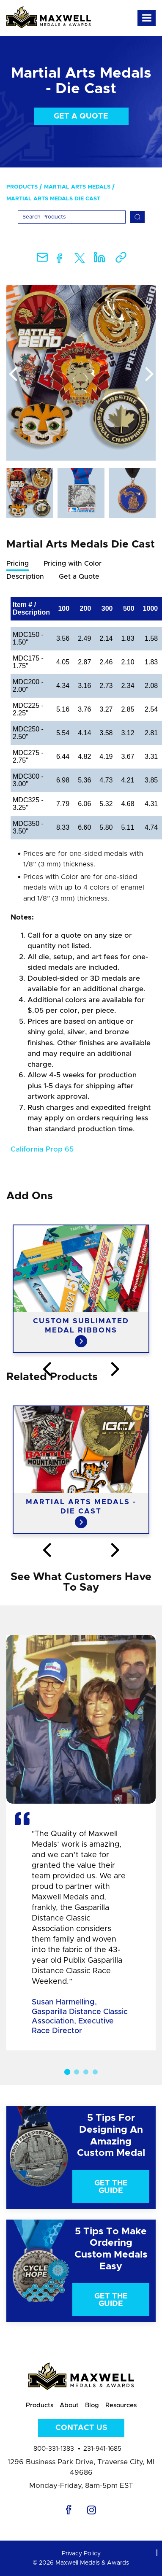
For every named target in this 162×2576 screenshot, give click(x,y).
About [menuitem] (69, 2405)
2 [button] (76, 2071)
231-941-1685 (102, 2449)
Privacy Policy (81, 2554)
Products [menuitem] (22, 187)
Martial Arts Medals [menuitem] (77, 187)
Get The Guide (111, 2187)
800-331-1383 (53, 2449)
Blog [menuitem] (92, 2405)
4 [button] (95, 2071)
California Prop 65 (42, 1149)
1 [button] (67, 2072)
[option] (81, 373)
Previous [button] (12, 374)
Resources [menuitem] (121, 2405)
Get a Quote (81, 116)
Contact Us (81, 2428)
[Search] (72, 217)
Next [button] (149, 374)
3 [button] (85, 2071)
